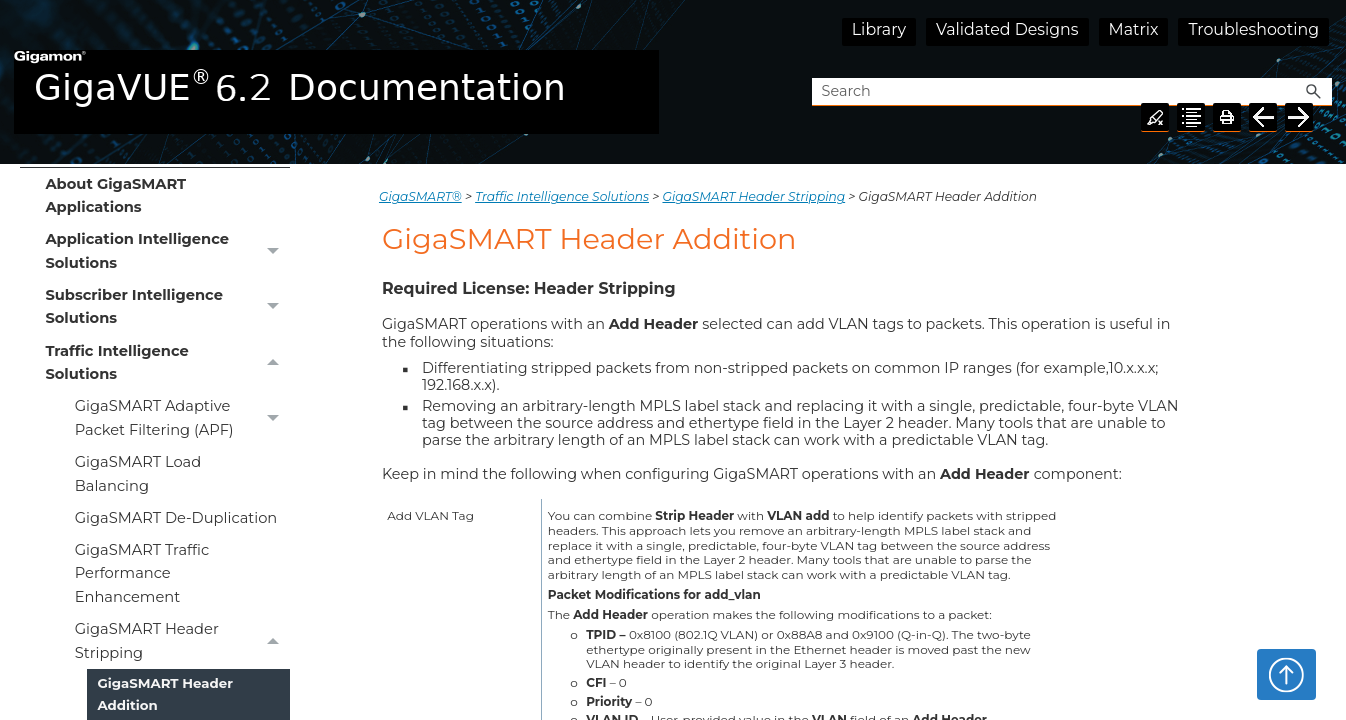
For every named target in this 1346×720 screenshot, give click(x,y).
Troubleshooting (1253, 29)
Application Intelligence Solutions (167, 252)
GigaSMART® (420, 196)
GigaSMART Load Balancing (138, 473)
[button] (1314, 92)
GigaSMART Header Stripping (182, 642)
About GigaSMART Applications (115, 195)
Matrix (1134, 29)
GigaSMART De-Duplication (176, 518)
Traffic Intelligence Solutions (167, 363)
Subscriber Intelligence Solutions (167, 308)
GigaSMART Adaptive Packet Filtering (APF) (182, 419)
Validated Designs (1007, 29)
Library (879, 29)
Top (1286, 674)
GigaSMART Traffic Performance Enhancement (142, 573)
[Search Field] (1072, 92)
